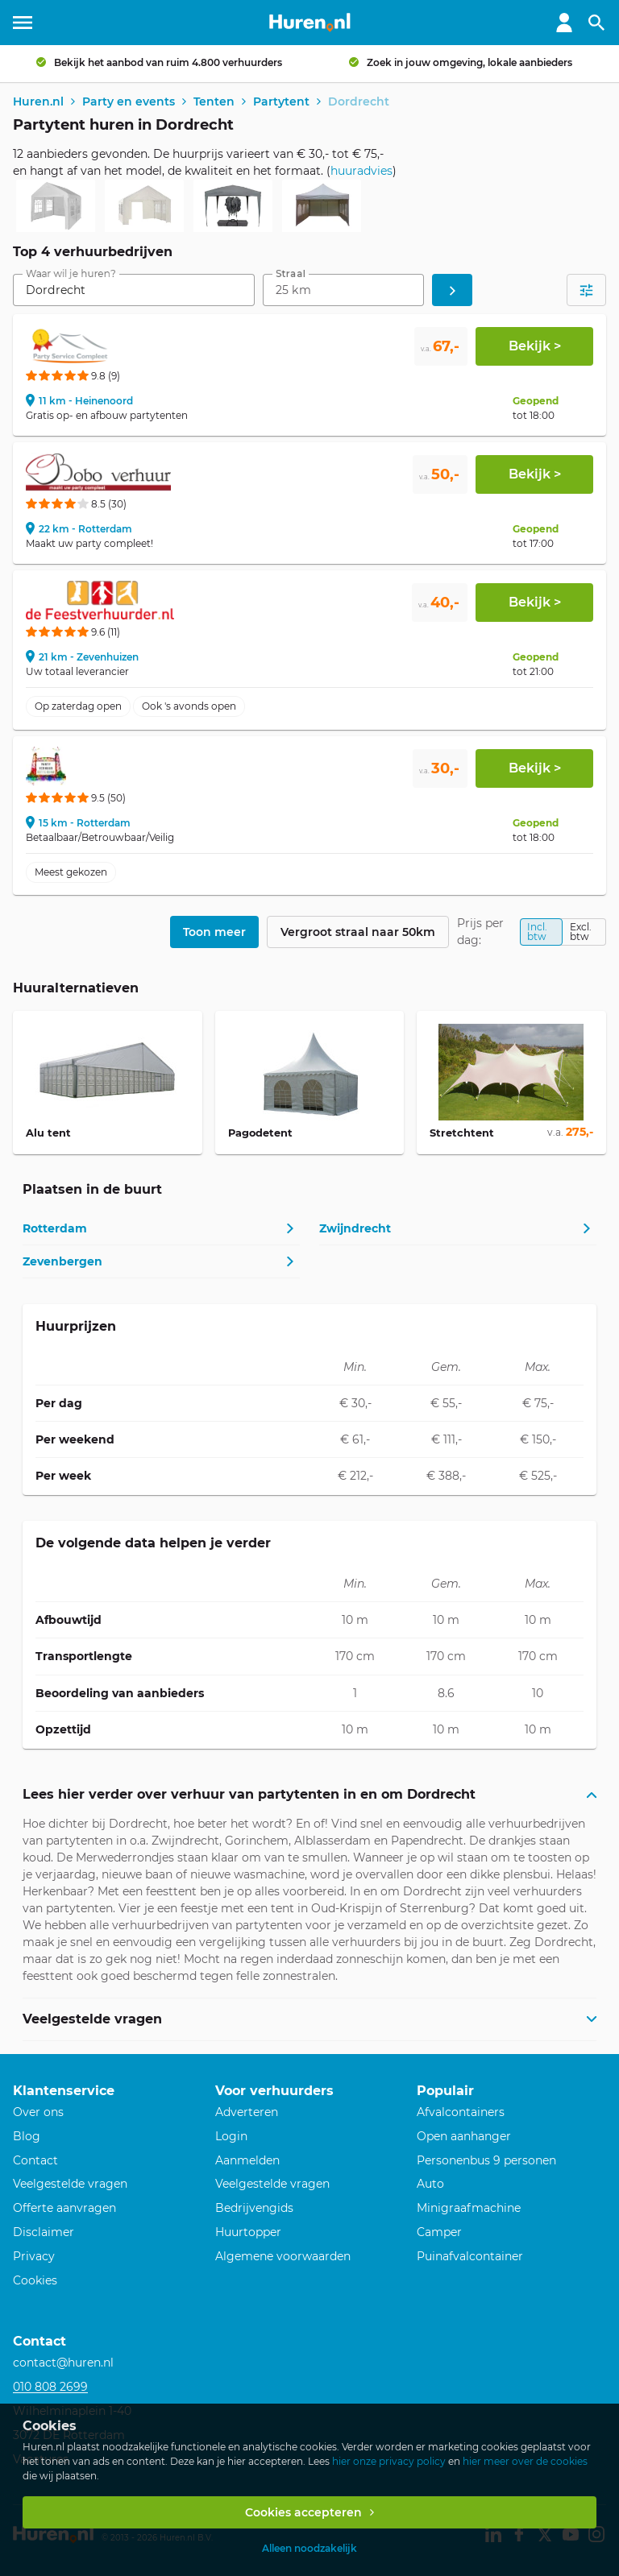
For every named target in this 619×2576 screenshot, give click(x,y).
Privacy (34, 2256)
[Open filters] (586, 290)
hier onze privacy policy (389, 2461)
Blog (26, 2136)
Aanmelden (247, 2160)
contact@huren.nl (63, 2362)
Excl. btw (581, 931)
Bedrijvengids (254, 2208)
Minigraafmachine (469, 2208)
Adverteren (246, 2112)
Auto (430, 2183)
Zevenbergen (62, 1261)
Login (231, 2136)
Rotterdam (55, 1228)
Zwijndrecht (355, 1228)
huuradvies (361, 171)
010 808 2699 (50, 2386)
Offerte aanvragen (64, 2208)
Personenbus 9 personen (486, 2160)
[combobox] (134, 290)
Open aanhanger (464, 2136)
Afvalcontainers (461, 2112)
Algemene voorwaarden (283, 2256)
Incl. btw (537, 931)
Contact (35, 2160)
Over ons (38, 2112)
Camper (439, 2232)
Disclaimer (43, 2232)
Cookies (35, 2280)
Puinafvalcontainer (470, 2256)
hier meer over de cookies (525, 2461)
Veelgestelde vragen (70, 2183)
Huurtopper (248, 2232)
